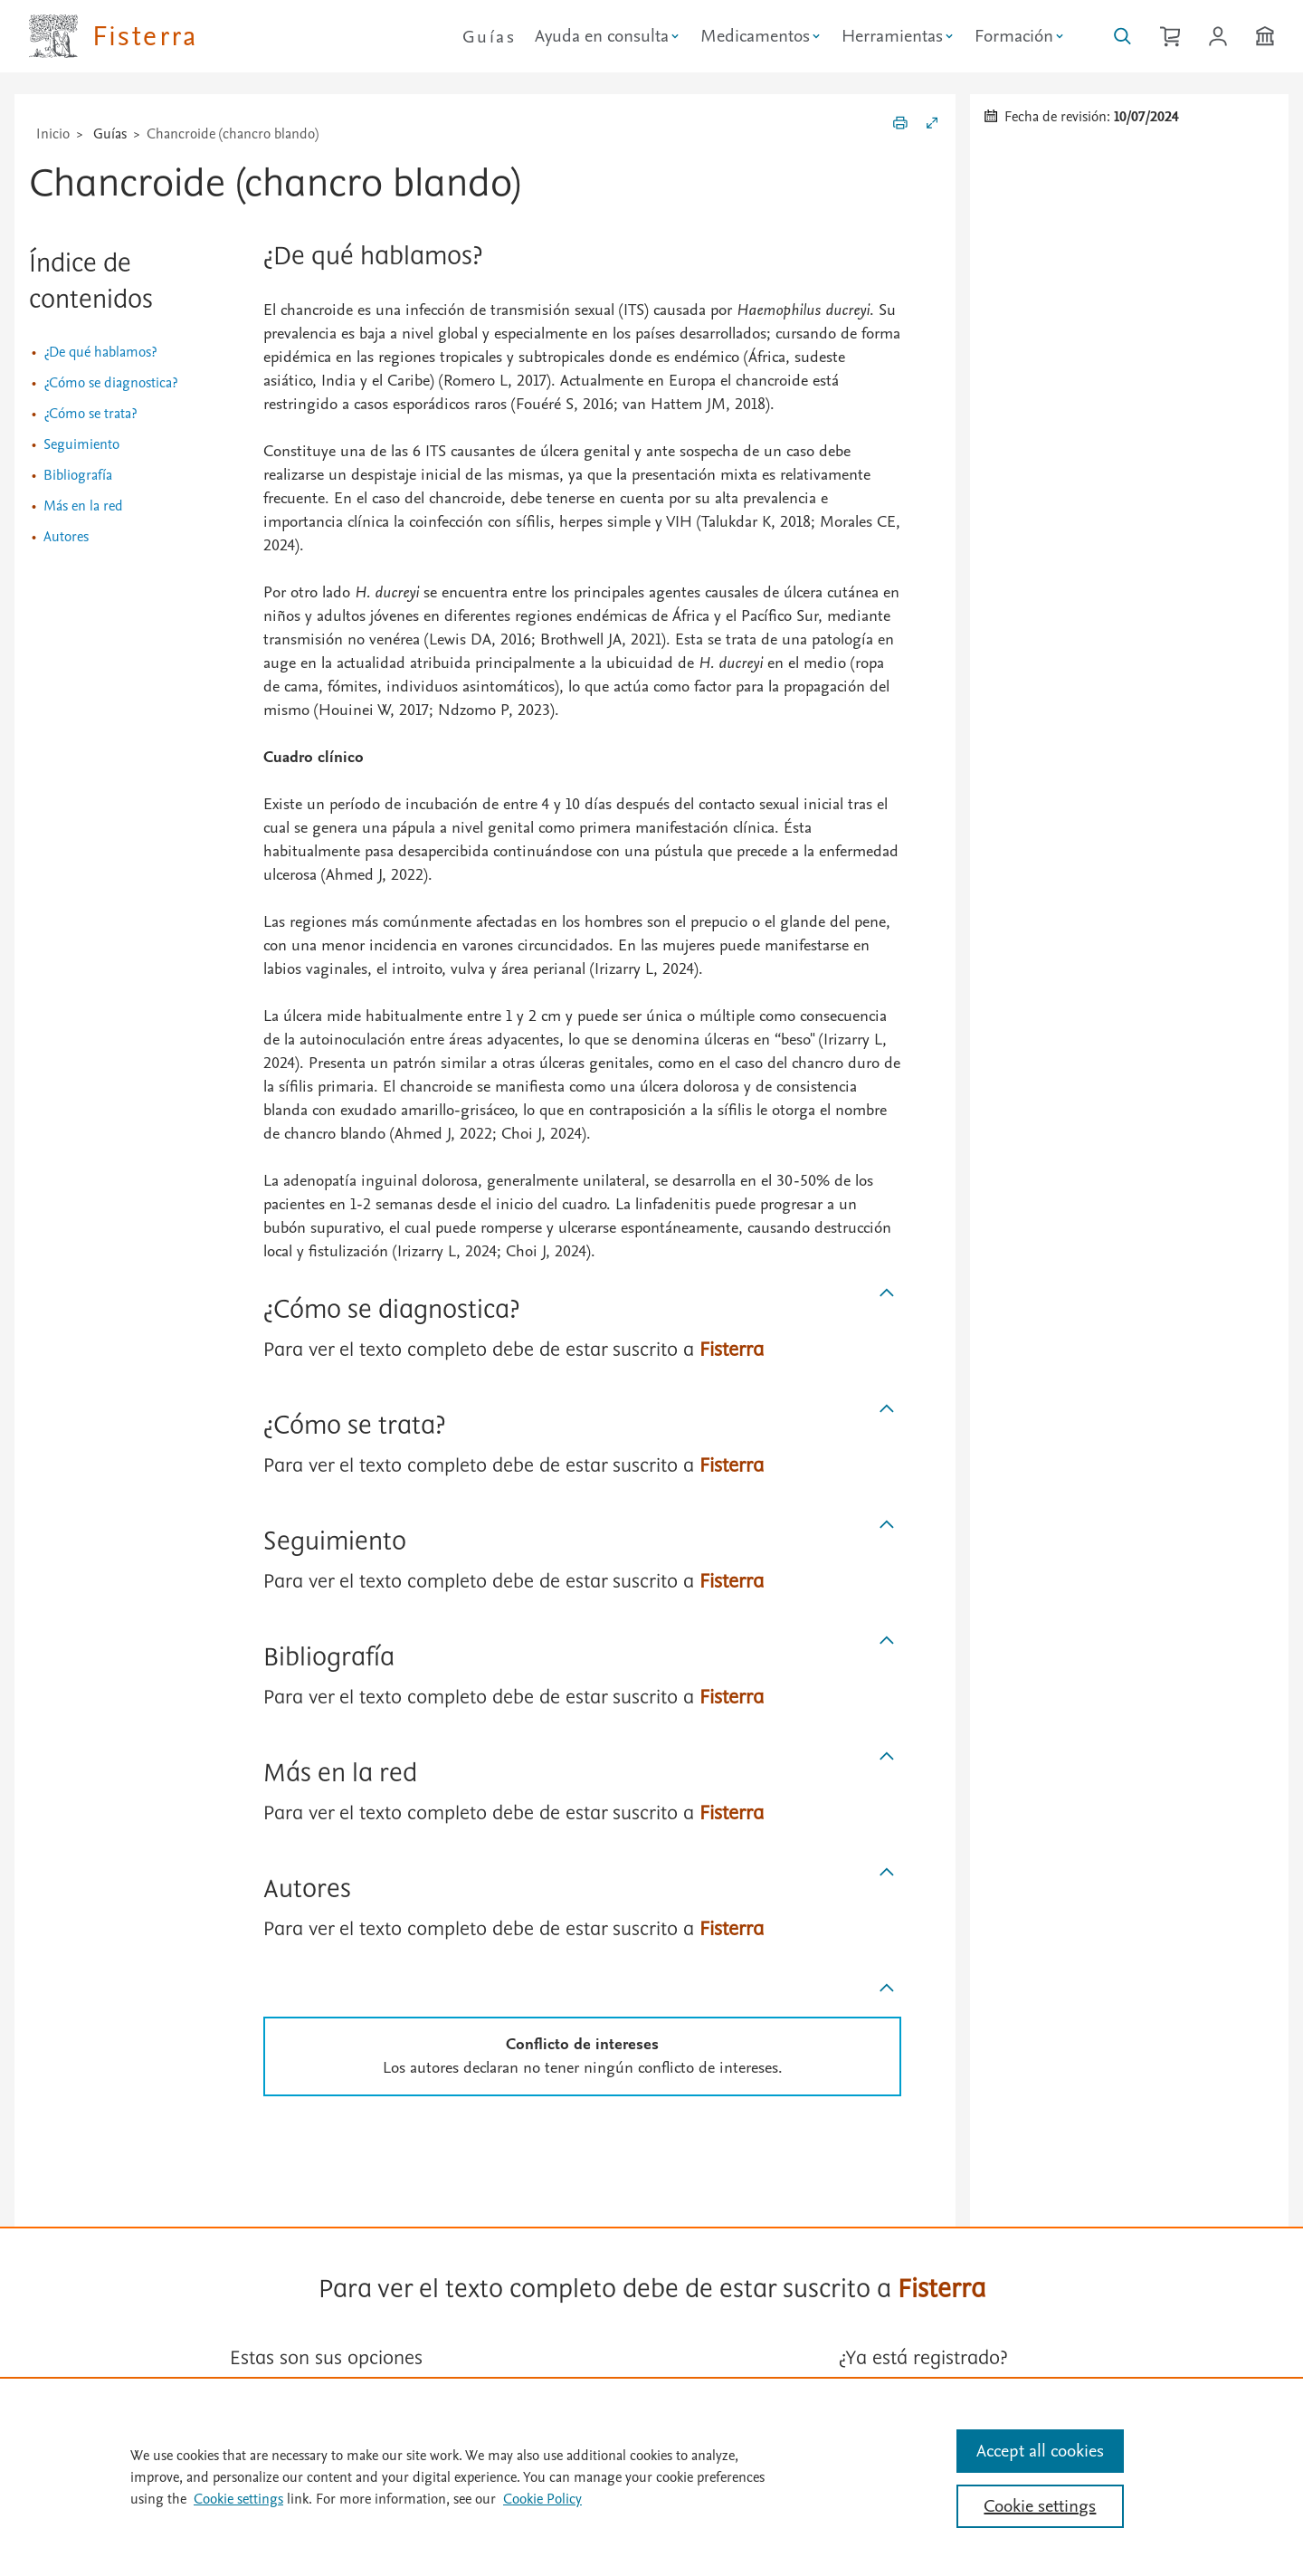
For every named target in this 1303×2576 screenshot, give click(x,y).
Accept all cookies (1040, 2451)
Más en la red (83, 506)
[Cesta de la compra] (1170, 36)
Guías (489, 37)
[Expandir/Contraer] (932, 126)
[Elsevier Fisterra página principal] (113, 36)
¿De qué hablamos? (100, 352)
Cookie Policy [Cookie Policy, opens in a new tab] (542, 2499)
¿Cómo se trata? (90, 414)
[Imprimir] (900, 126)
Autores (66, 537)
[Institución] (1265, 36)
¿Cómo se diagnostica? (110, 383)
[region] (651, 2476)
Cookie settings (238, 2499)
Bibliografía (77, 475)
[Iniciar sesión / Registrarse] (1218, 36)
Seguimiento (81, 444)
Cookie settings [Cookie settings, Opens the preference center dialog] (1040, 2506)
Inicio (53, 134)
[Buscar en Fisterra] (1122, 36)
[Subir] (887, 1293)
